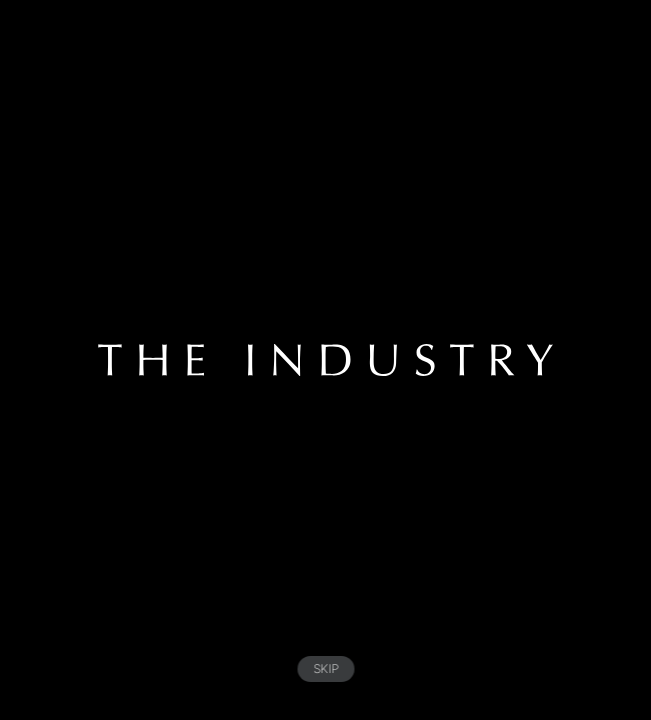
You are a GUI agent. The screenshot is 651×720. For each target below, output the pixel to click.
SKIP (325, 668)
